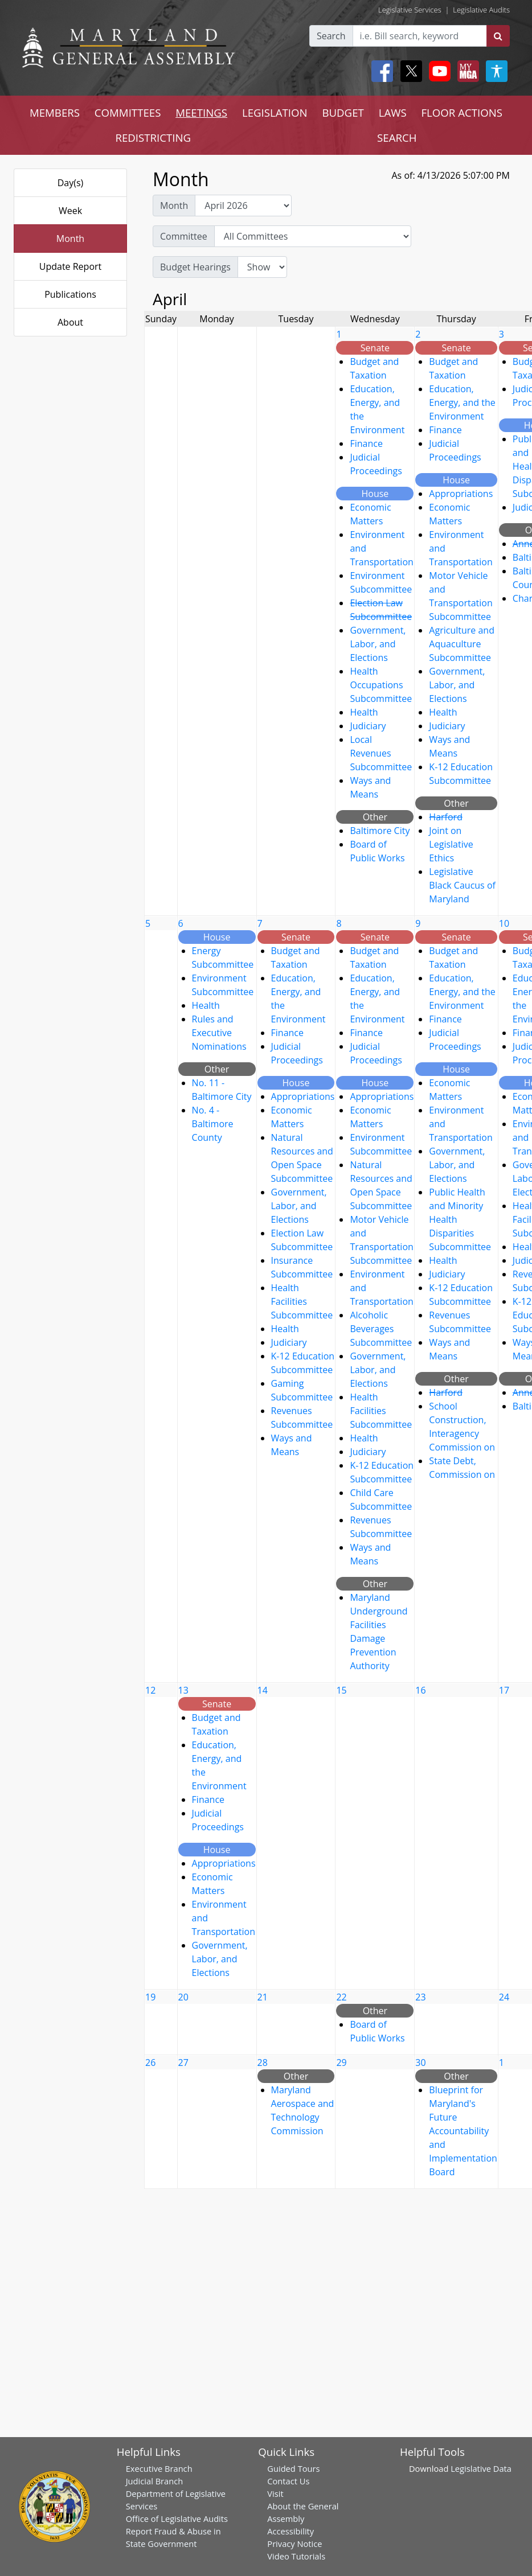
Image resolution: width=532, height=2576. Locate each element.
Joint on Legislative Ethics (451, 844)
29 (341, 2062)
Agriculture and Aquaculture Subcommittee (461, 644)
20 (183, 1997)
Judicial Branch (154, 2481)
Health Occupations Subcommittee (381, 685)
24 (504, 1997)
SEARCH (396, 137)
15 (341, 1690)
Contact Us (288, 2481)
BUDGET (342, 112)
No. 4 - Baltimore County (213, 1124)
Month (70, 238)
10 (504, 923)
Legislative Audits (481, 10)
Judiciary (368, 726)
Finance (366, 443)
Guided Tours (293, 2468)
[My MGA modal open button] (466, 71)
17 (504, 1690)
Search (331, 36)
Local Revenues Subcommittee (381, 753)
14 (262, 1690)
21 (262, 1997)
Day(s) (71, 182)
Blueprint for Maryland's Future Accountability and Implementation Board (463, 2131)
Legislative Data (481, 2468)
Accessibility (290, 2531)
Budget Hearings (195, 267)
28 (262, 2062)
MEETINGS (201, 112)
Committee (183, 236)
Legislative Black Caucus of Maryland (462, 885)
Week (70, 210)
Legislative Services (409, 10)
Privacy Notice (294, 2543)
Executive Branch (159, 2468)
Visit (275, 2493)
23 (420, 1997)
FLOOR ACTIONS (461, 112)
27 (183, 2062)
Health (364, 712)
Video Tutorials (296, 2556)
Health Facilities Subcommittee (302, 1301)
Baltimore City (380, 830)
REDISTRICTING (153, 137)
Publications (70, 294)
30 (420, 2062)
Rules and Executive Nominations (219, 1033)
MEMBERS (55, 112)
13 (183, 1690)
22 (341, 1997)
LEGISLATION (275, 112)
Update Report (70, 266)
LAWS (393, 112)
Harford (446, 817)
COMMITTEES (128, 112)
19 (150, 1997)
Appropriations (461, 493)
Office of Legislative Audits (177, 2518)
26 (150, 2062)
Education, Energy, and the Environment (462, 402)
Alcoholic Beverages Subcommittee (381, 1329)
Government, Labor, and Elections (378, 644)
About (70, 322)
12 (150, 1690)
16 (420, 1690)
